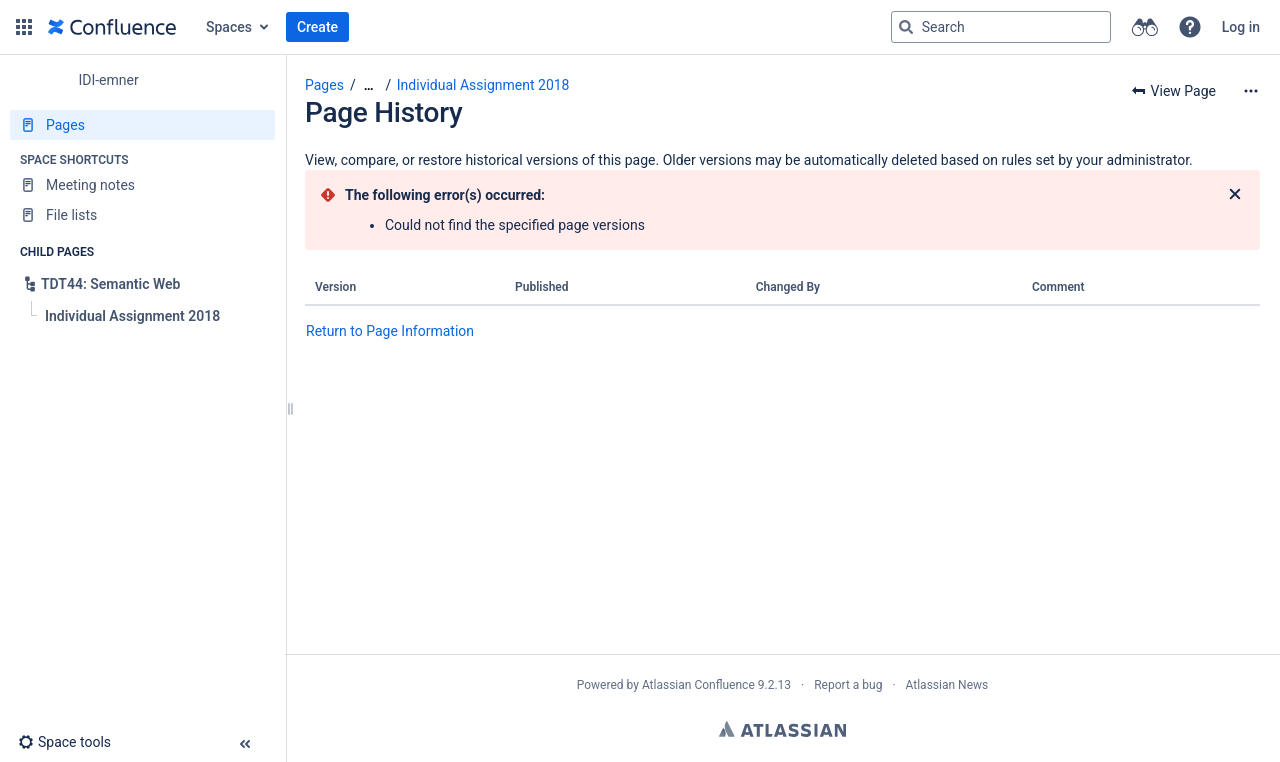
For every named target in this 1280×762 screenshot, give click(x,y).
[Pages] (142, 125)
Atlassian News (947, 685)
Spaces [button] (229, 27)
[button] (24, 27)
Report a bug (848, 685)
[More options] (1251, 91)
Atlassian (782, 729)
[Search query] (1001, 27)
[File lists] (142, 215)
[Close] (1235, 195)
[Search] (906, 27)
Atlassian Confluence (698, 685)
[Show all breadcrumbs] (369, 85)
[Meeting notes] (142, 185)
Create (317, 27)
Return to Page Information (390, 331)
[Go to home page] (112, 27)
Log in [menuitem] (1241, 27)
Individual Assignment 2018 (483, 85)
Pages (324, 85)
